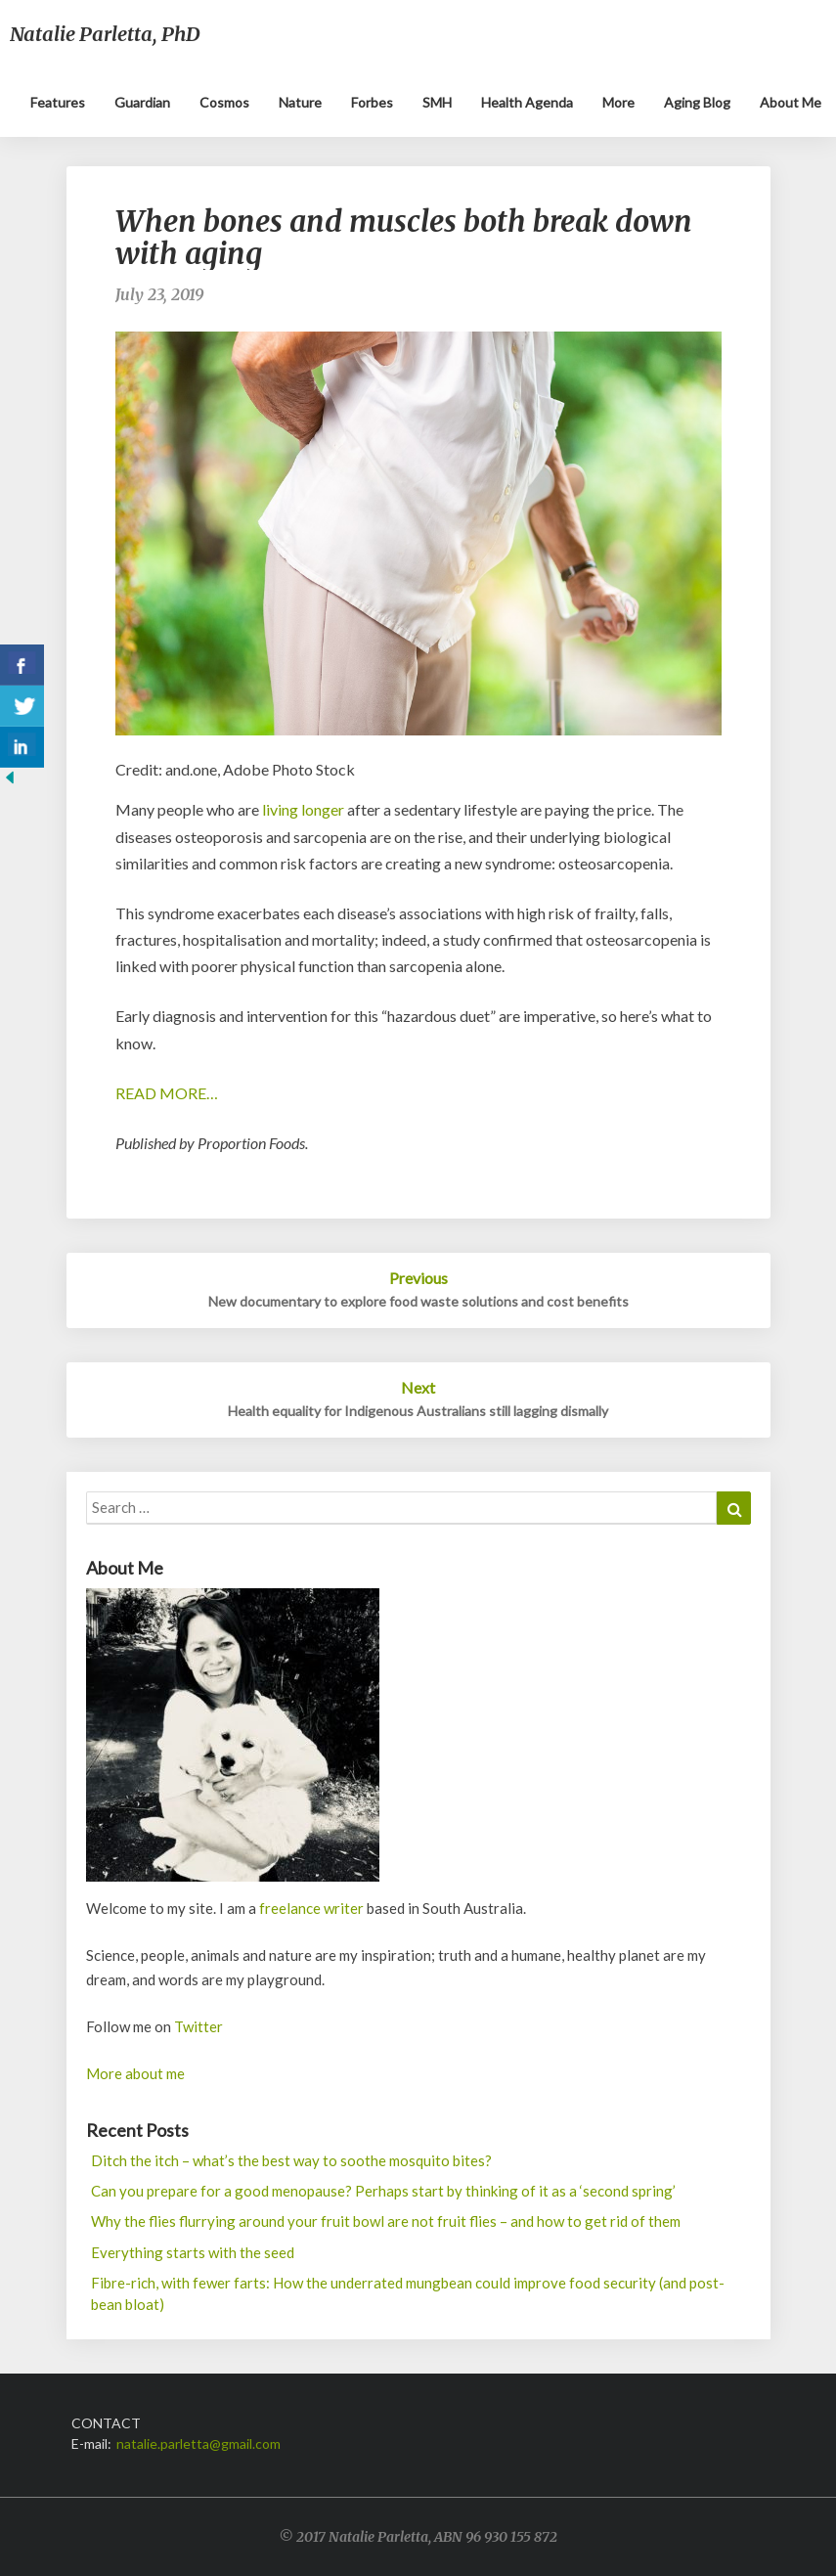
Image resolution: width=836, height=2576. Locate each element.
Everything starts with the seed (192, 2252)
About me (790, 102)
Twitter (198, 2026)
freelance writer (311, 1908)
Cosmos (224, 102)
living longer (303, 809)
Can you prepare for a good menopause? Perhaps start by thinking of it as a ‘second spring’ (383, 2190)
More (618, 102)
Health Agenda (527, 102)
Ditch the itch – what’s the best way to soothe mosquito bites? (291, 2160)
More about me (135, 2073)
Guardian (142, 102)
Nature (300, 102)
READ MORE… (166, 1093)
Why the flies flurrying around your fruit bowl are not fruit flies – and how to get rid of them (386, 2221)
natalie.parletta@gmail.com (198, 2443)
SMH (437, 102)
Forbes (372, 102)
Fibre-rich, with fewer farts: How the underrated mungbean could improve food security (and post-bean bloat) (408, 2293)
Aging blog (697, 102)
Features (57, 102)
